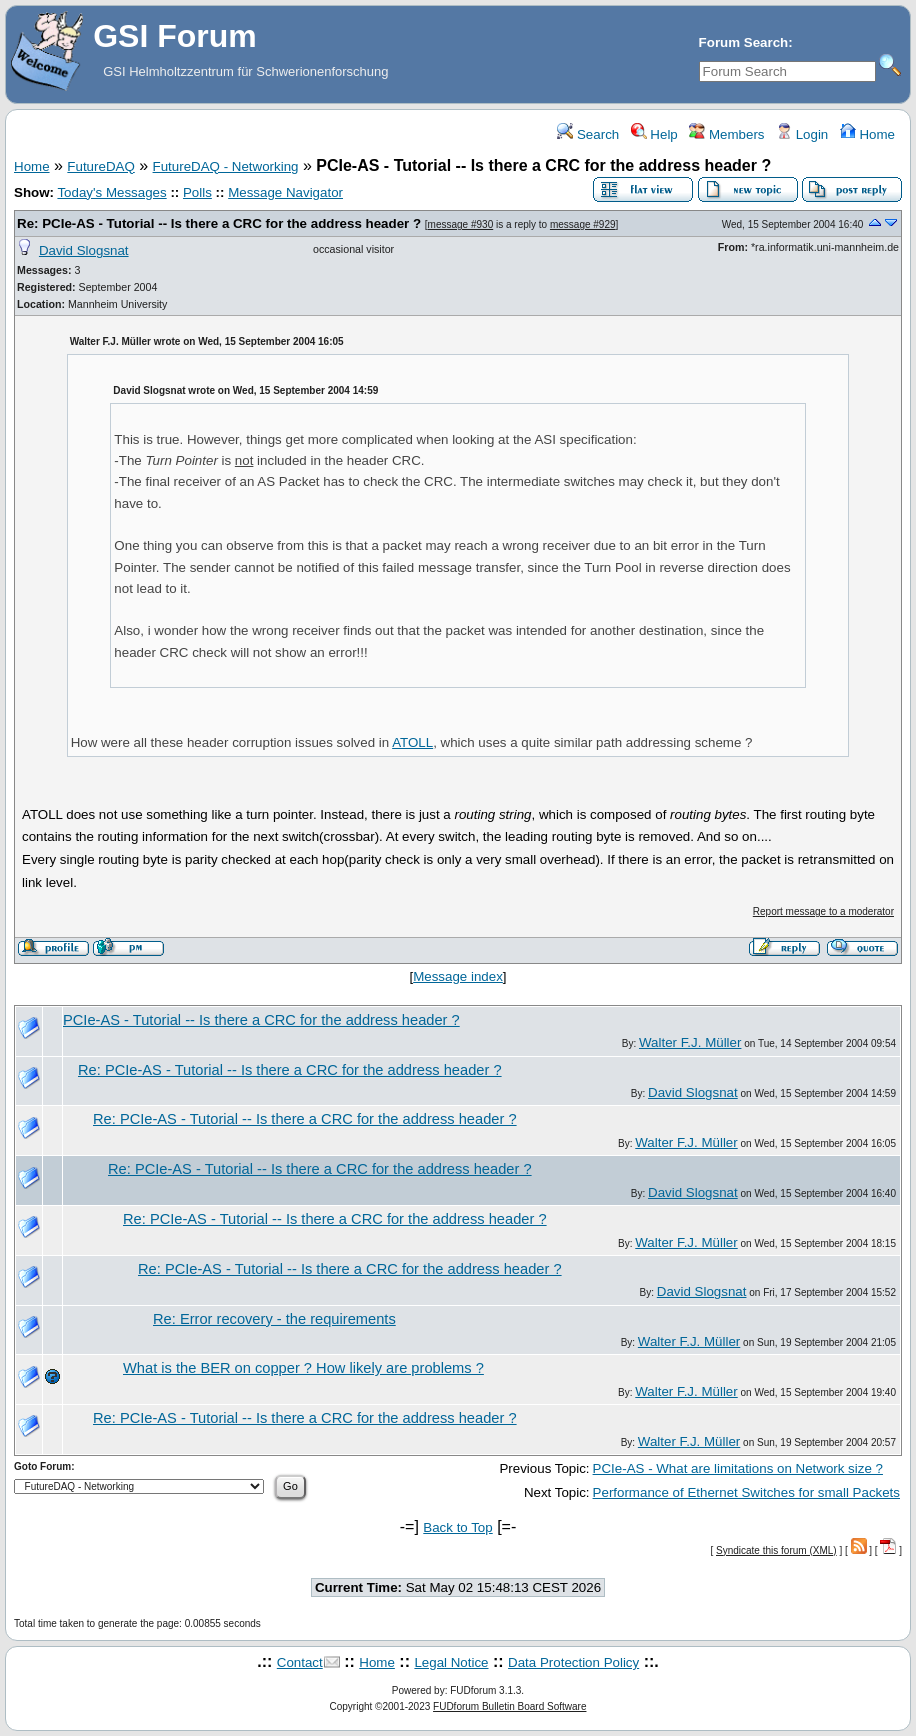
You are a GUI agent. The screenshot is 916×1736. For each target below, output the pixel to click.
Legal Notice (451, 1662)
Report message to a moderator (823, 911)
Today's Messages (111, 192)
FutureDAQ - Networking (226, 166)
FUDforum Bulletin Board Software (509, 1706)
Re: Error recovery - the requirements (274, 1319)
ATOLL (412, 742)
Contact (300, 1662)
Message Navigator (285, 192)
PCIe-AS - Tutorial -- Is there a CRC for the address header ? (261, 1020)
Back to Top (457, 1527)
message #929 (583, 224)
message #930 (461, 224)
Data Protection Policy (573, 1662)
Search (588, 134)
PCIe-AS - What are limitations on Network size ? (738, 1468)
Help (654, 134)
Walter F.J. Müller (690, 1042)
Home (867, 134)
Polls (197, 192)
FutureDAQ (100, 166)
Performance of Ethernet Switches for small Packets (746, 1492)
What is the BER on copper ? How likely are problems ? (303, 1368)
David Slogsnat (84, 250)
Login (802, 134)
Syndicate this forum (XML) (776, 1550)
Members (726, 134)
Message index (458, 976)
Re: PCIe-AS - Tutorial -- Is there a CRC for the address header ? (219, 223)
